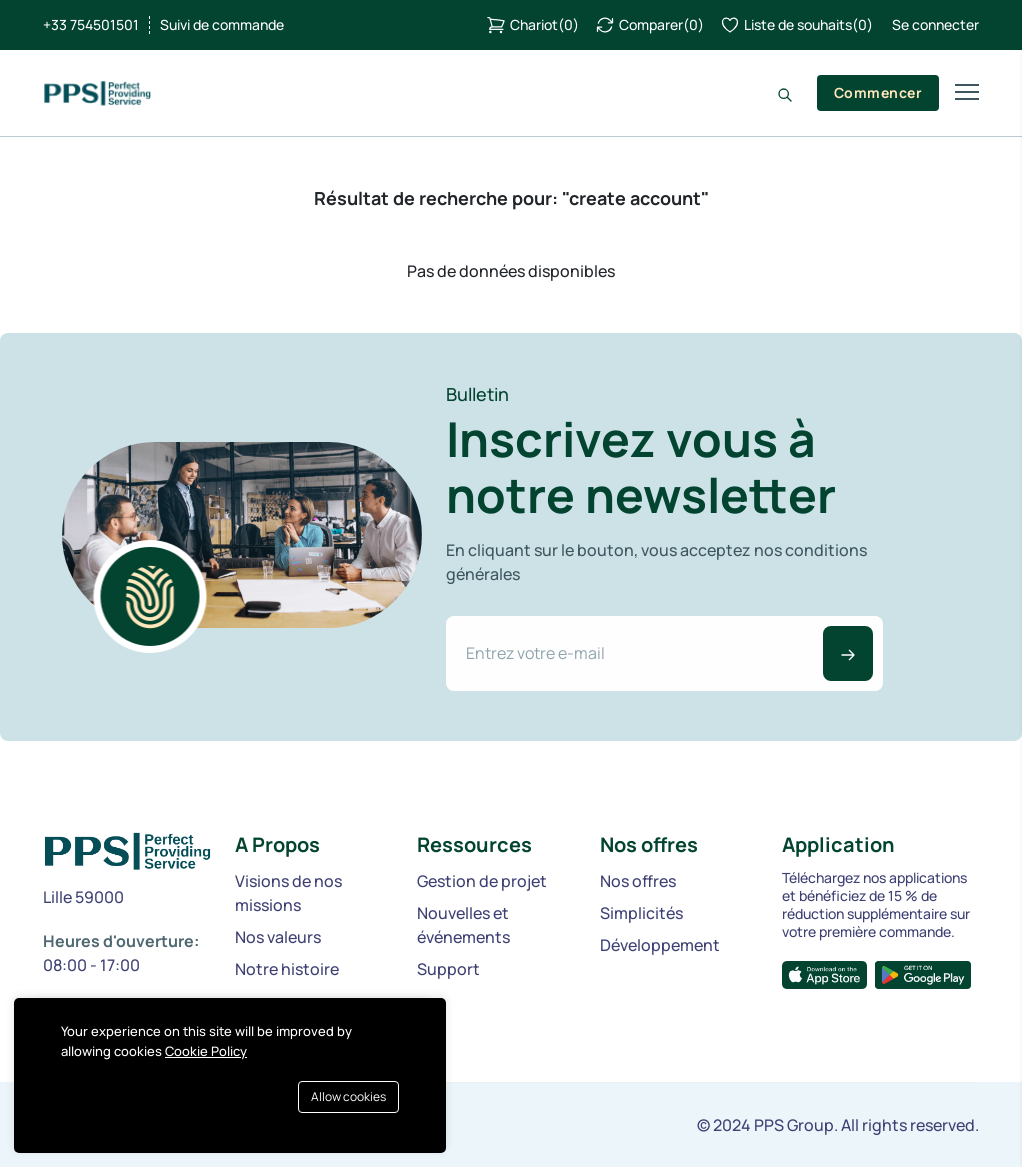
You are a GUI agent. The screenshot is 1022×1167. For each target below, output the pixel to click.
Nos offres (638, 881)
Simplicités (641, 913)
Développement (660, 945)
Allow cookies (348, 1096)
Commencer (878, 92)
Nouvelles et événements (463, 925)
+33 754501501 (91, 25)
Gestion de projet (482, 881)
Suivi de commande (222, 25)
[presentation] (598, 732)
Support (448, 969)
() (532, 25)
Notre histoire (287, 969)
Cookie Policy (206, 1051)
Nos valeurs (278, 937)
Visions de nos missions (288, 893)
